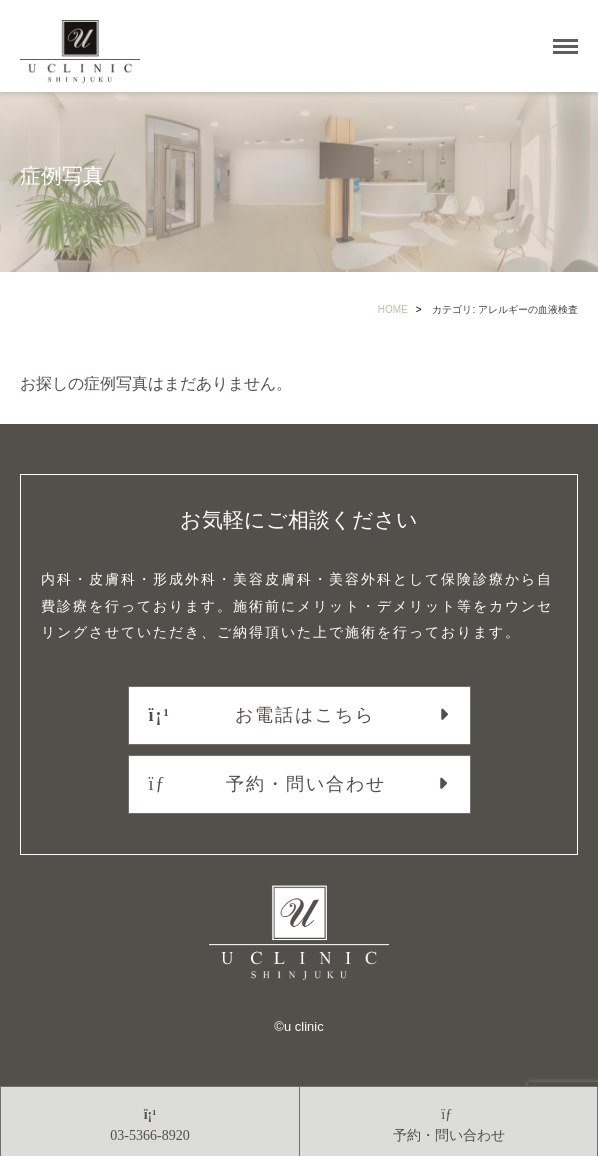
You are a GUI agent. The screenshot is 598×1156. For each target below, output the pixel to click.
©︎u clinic (298, 1026)
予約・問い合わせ (267, 784)
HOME (393, 309)
